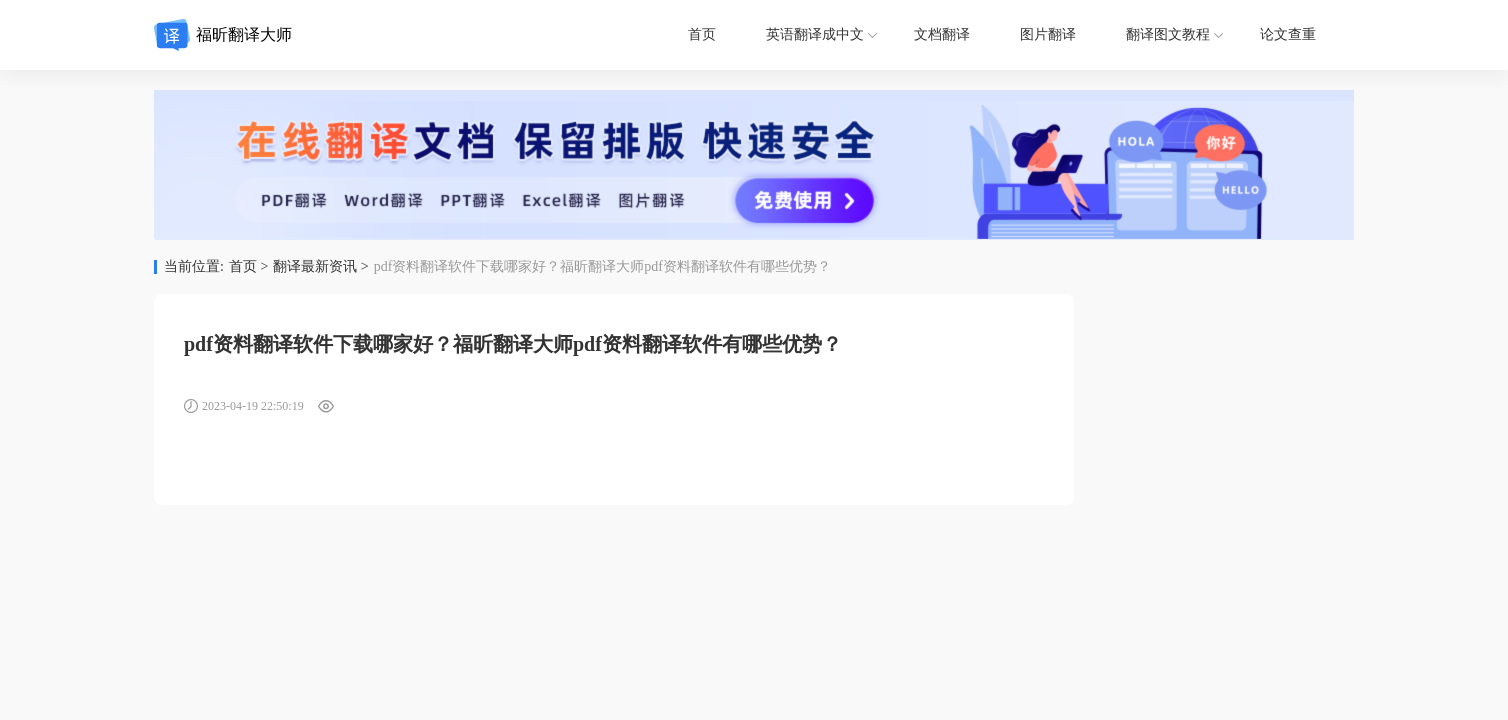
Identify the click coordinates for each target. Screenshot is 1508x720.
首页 (702, 34)
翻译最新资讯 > (320, 267)
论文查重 (1288, 34)
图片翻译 (1048, 34)
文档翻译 (942, 34)
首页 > (248, 267)
